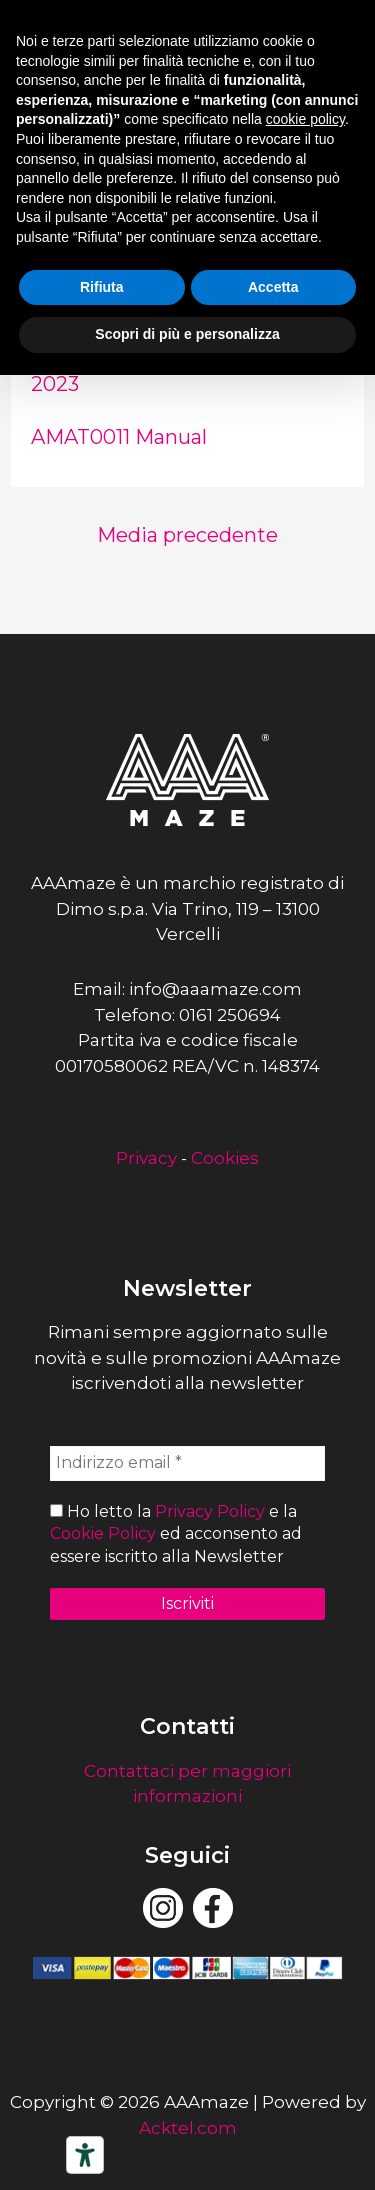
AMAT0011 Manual (119, 437)
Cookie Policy (103, 1533)
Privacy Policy (210, 1511)
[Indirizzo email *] (187, 1463)
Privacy (146, 1158)
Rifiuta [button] (102, 287)
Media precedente (187, 535)
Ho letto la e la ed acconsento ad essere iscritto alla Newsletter (176, 1534)
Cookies (225, 1158)
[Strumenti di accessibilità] (85, 2155)
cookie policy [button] (305, 119)
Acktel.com (188, 2128)
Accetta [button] (273, 287)
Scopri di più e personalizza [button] (187, 334)
